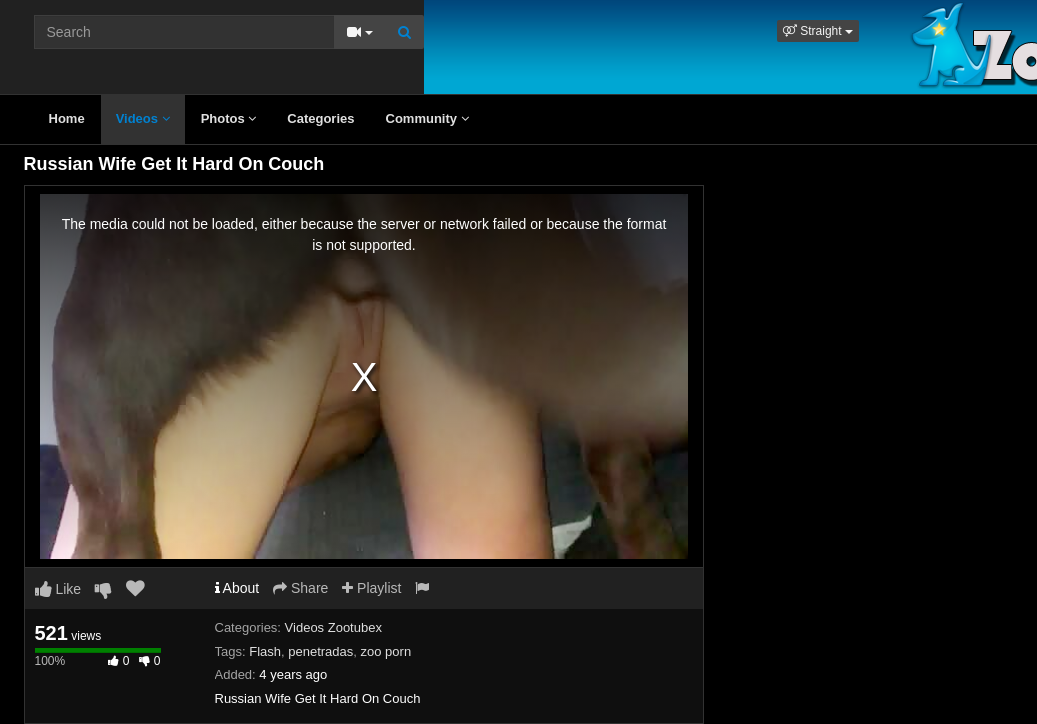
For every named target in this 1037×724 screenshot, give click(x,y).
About (237, 588)
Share (300, 588)
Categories (320, 118)
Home (67, 118)
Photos (229, 118)
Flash (265, 651)
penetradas (320, 651)
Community (427, 118)
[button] (818, 31)
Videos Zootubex (333, 627)
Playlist (371, 588)
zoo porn (386, 651)
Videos (143, 118)
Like (58, 589)
